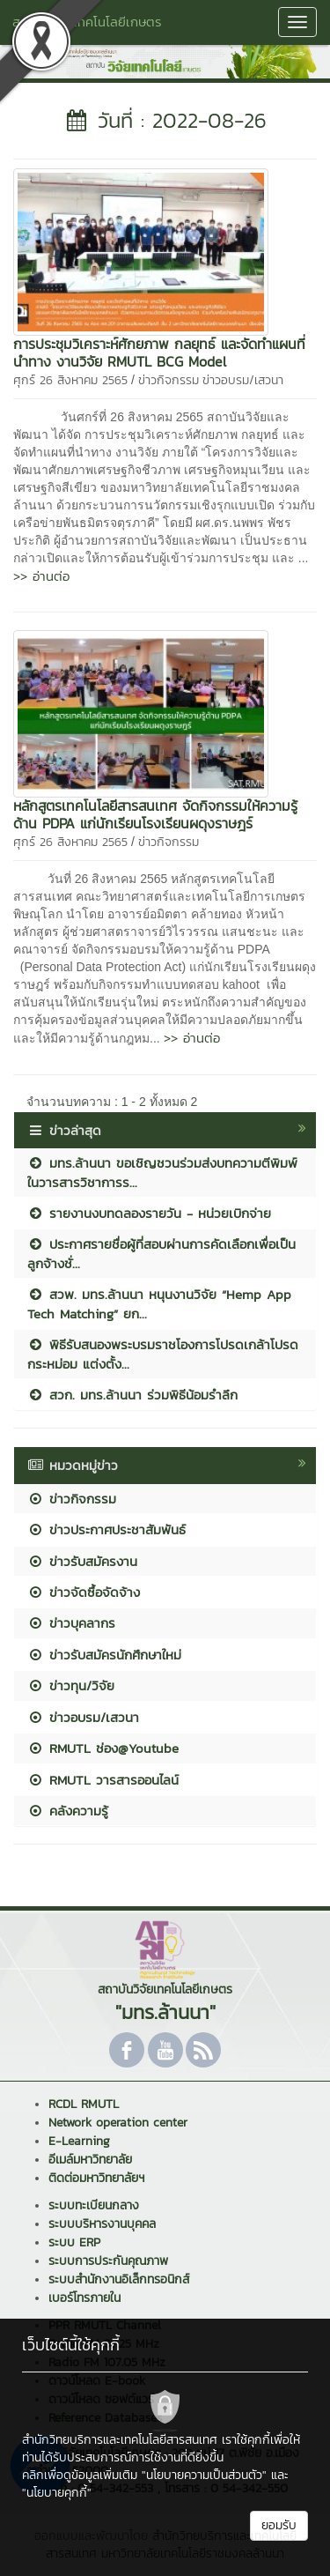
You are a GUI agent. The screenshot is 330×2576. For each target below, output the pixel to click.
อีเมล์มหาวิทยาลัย (90, 2159)
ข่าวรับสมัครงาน (82, 1561)
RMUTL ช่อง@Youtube (103, 1748)
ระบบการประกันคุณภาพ (108, 2261)
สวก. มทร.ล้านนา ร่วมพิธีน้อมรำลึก (132, 1395)
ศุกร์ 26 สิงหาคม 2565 (70, 380)
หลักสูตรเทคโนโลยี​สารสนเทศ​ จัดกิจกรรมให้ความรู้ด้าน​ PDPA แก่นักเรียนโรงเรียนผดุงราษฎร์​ (155, 814)
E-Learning (79, 2141)
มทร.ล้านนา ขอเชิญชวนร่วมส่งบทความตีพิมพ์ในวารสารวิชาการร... (162, 1172)
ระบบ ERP (74, 2242)
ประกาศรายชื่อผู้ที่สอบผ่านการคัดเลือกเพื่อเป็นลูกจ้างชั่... (161, 1253)
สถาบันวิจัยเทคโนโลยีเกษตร (87, 21)
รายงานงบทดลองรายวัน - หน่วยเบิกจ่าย (149, 1213)
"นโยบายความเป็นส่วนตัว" (204, 2475)
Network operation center (117, 2122)
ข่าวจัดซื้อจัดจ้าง (83, 1592)
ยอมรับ (279, 2525)
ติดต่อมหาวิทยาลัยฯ (96, 2178)
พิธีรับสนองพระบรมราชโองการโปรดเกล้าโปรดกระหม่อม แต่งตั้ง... (162, 1353)
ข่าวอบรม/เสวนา (242, 380)
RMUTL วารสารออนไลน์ (103, 1780)
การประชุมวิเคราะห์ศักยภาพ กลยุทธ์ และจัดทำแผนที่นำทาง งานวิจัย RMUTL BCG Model (159, 352)
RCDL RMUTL (83, 2104)
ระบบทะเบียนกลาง (93, 2205)
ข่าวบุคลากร (71, 1623)
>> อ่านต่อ (41, 576)
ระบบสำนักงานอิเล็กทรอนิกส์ (118, 2279)
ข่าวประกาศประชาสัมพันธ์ (106, 1529)
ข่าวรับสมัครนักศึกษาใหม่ (104, 1654)
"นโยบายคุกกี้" (57, 2492)
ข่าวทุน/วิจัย (70, 1685)
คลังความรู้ (67, 1810)
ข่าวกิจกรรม (168, 380)
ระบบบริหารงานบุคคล (102, 2224)
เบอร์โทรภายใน (84, 2298)
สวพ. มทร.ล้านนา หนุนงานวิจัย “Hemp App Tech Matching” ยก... (159, 1303)
